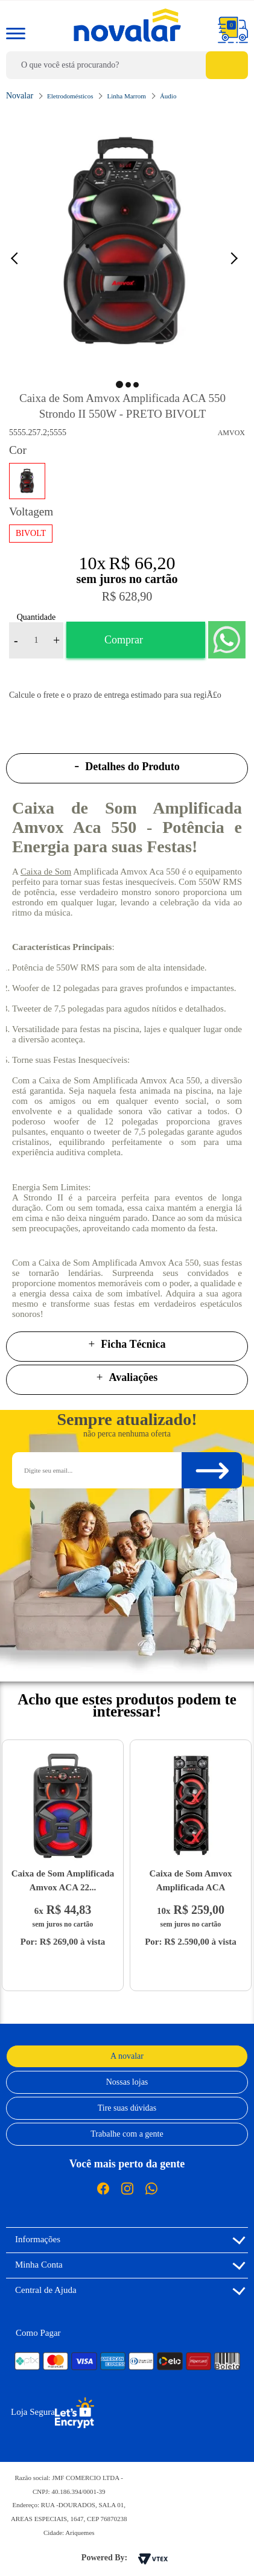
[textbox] (127, 65)
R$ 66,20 (142, 563)
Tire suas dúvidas (127, 2107)
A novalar (127, 2056)
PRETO (27, 481)
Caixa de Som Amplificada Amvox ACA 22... (62, 1880)
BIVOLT (31, 533)
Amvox (231, 433)
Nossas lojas (127, 2082)
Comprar (123, 640)
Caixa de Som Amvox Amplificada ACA (190, 1880)
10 (92, 563)
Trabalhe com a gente (126, 2133)
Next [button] (236, 258)
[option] (127, 243)
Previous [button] (21, 258)
